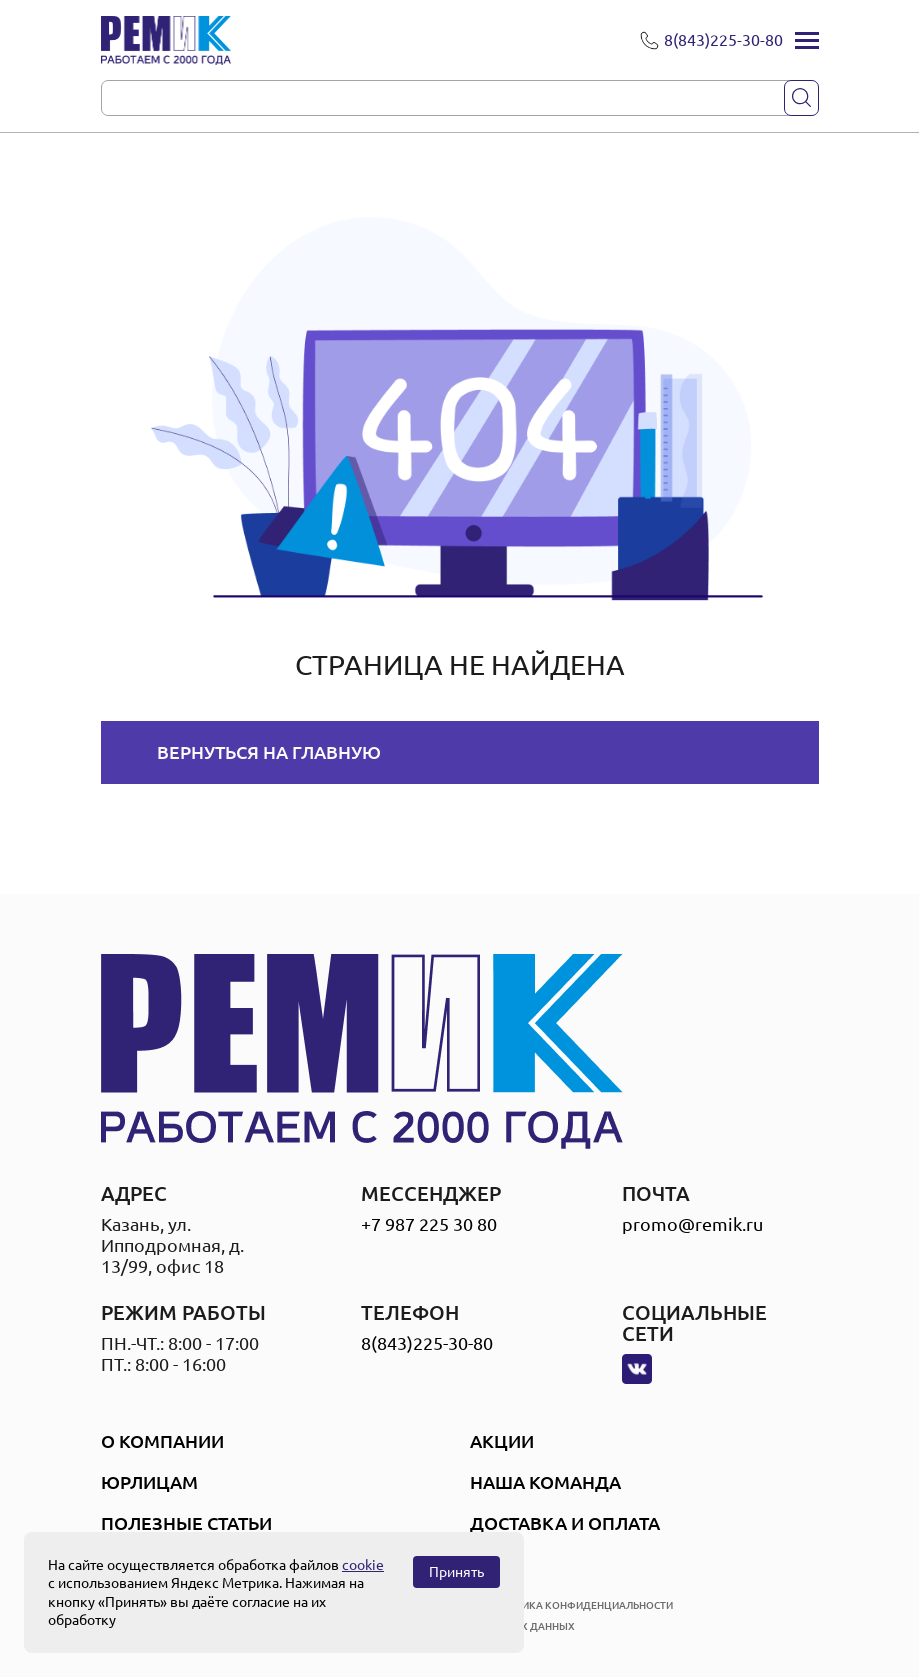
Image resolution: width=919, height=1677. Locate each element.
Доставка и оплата (565, 1523)
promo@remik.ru (692, 1224)
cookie (363, 1565)
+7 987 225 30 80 (429, 1224)
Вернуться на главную (269, 752)
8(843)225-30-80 (427, 1343)
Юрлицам (149, 1482)
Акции (502, 1441)
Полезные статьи (186, 1523)
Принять (456, 1572)
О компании (162, 1441)
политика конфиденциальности (580, 1605)
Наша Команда (545, 1482)
